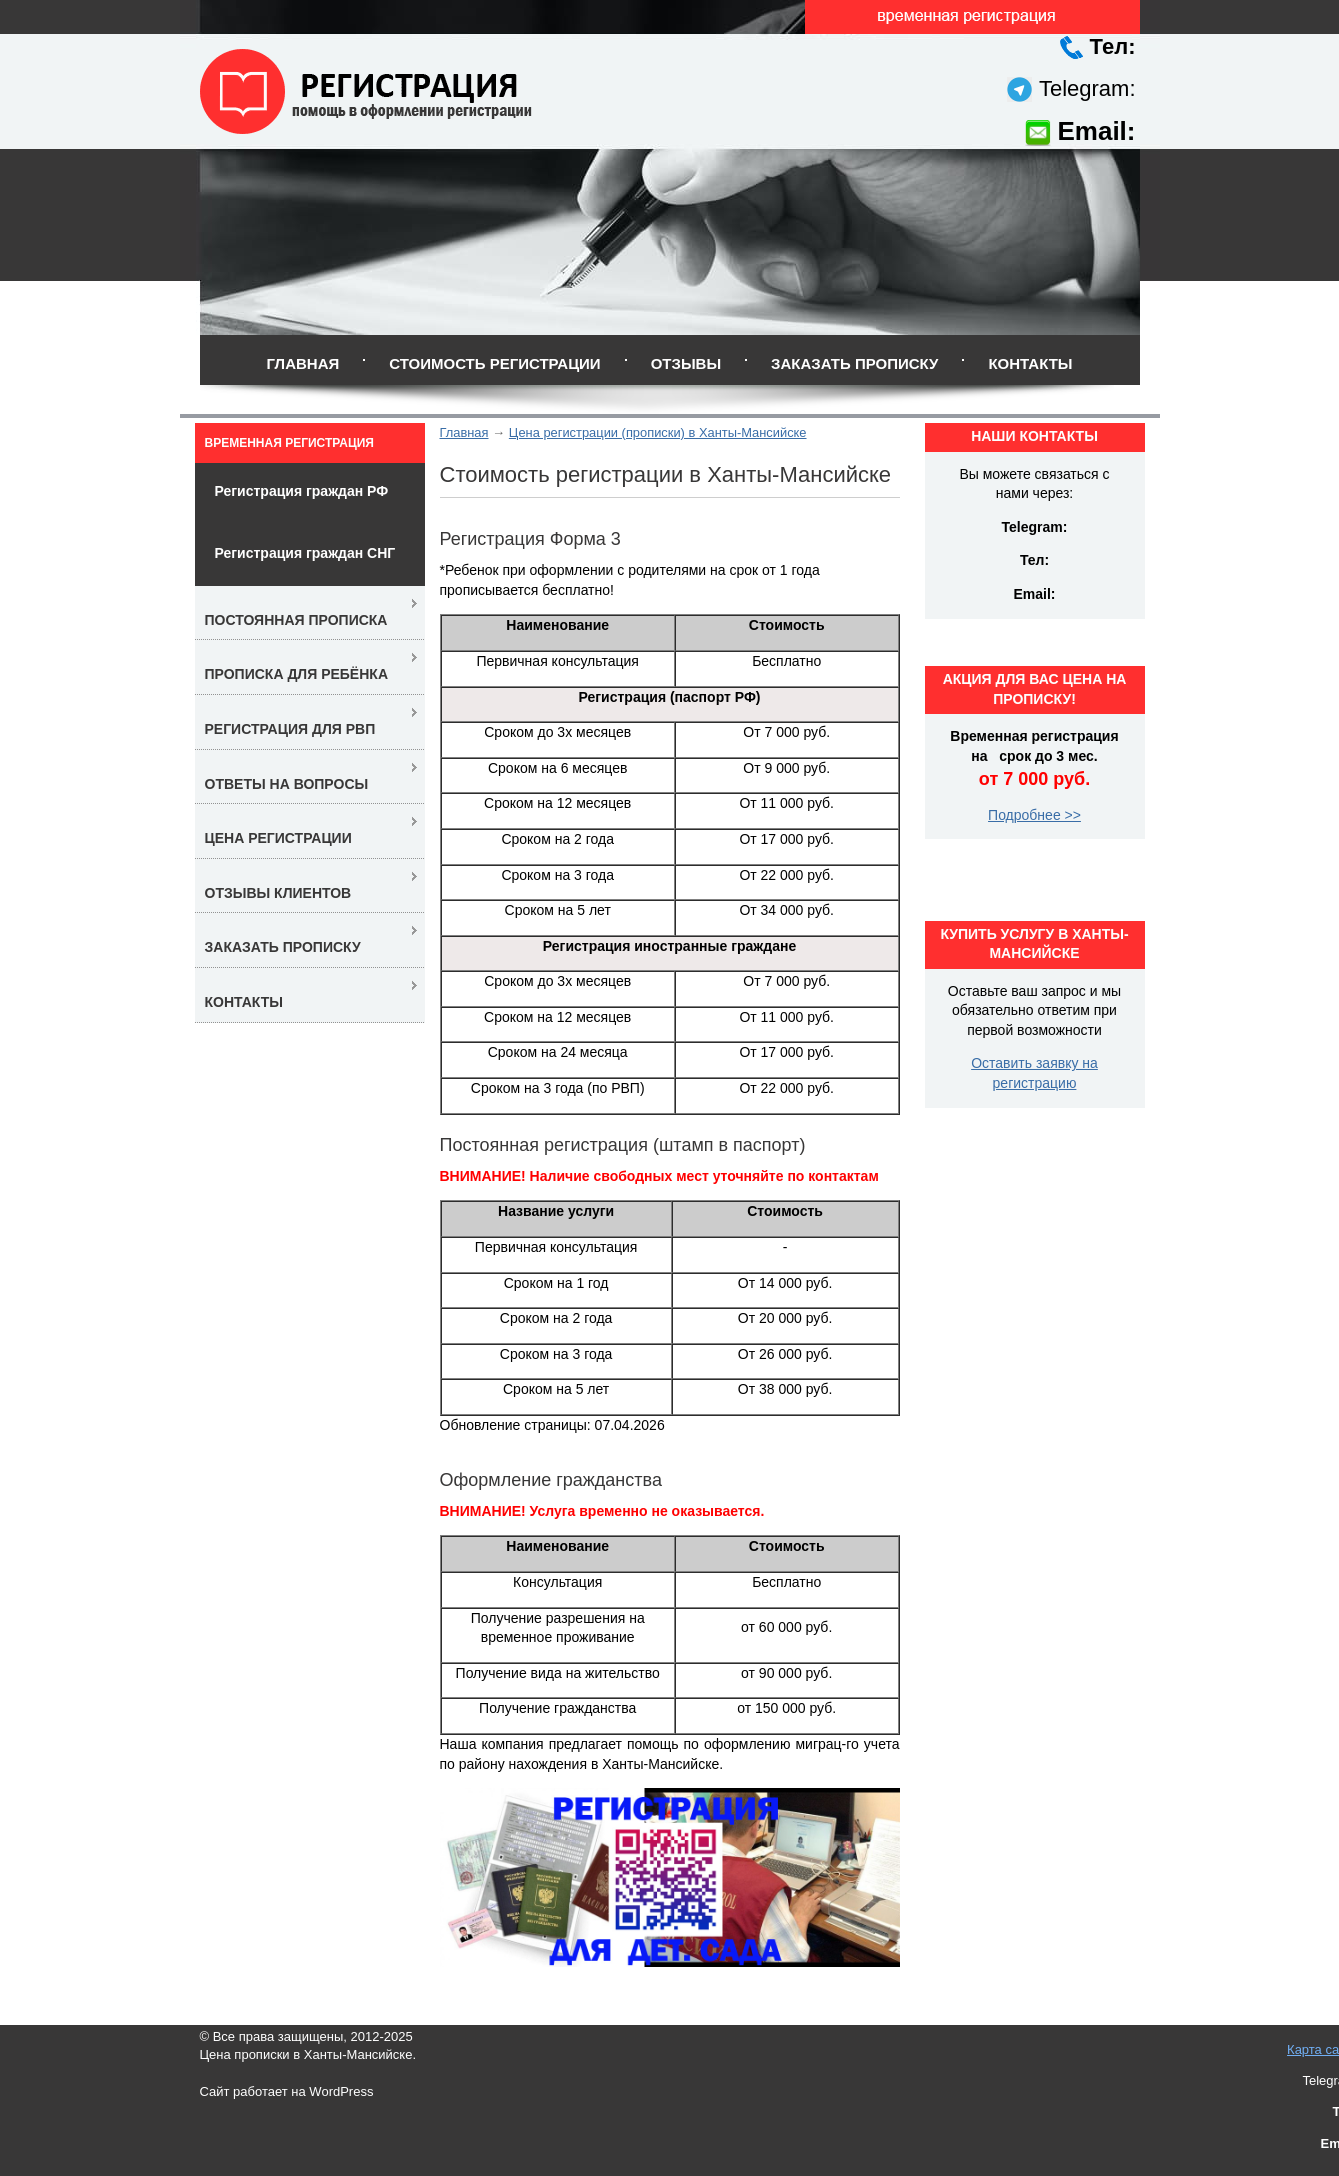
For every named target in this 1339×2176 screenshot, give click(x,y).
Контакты (1030, 363)
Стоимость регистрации (494, 363)
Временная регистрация (289, 443)
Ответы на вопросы (287, 784)
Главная (302, 363)
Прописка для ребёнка (297, 674)
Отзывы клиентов (278, 893)
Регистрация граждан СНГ (305, 553)
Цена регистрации (278, 838)
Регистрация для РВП (290, 729)
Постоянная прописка (296, 620)
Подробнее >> (1034, 815)
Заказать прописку (854, 363)
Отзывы (686, 363)
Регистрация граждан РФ (302, 491)
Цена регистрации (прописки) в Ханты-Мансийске (658, 432)
